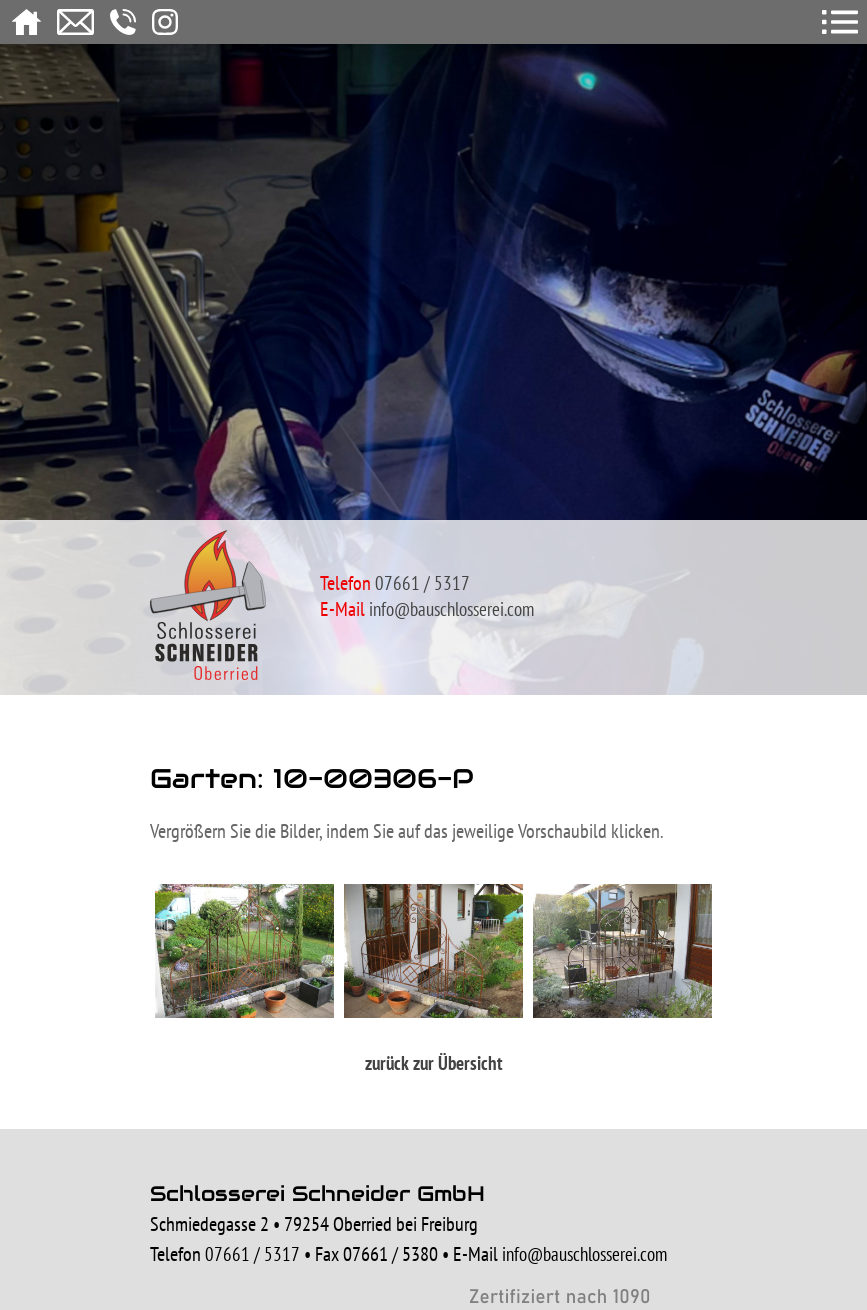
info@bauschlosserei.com (451, 609)
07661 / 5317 (252, 1254)
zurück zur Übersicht (434, 1063)
